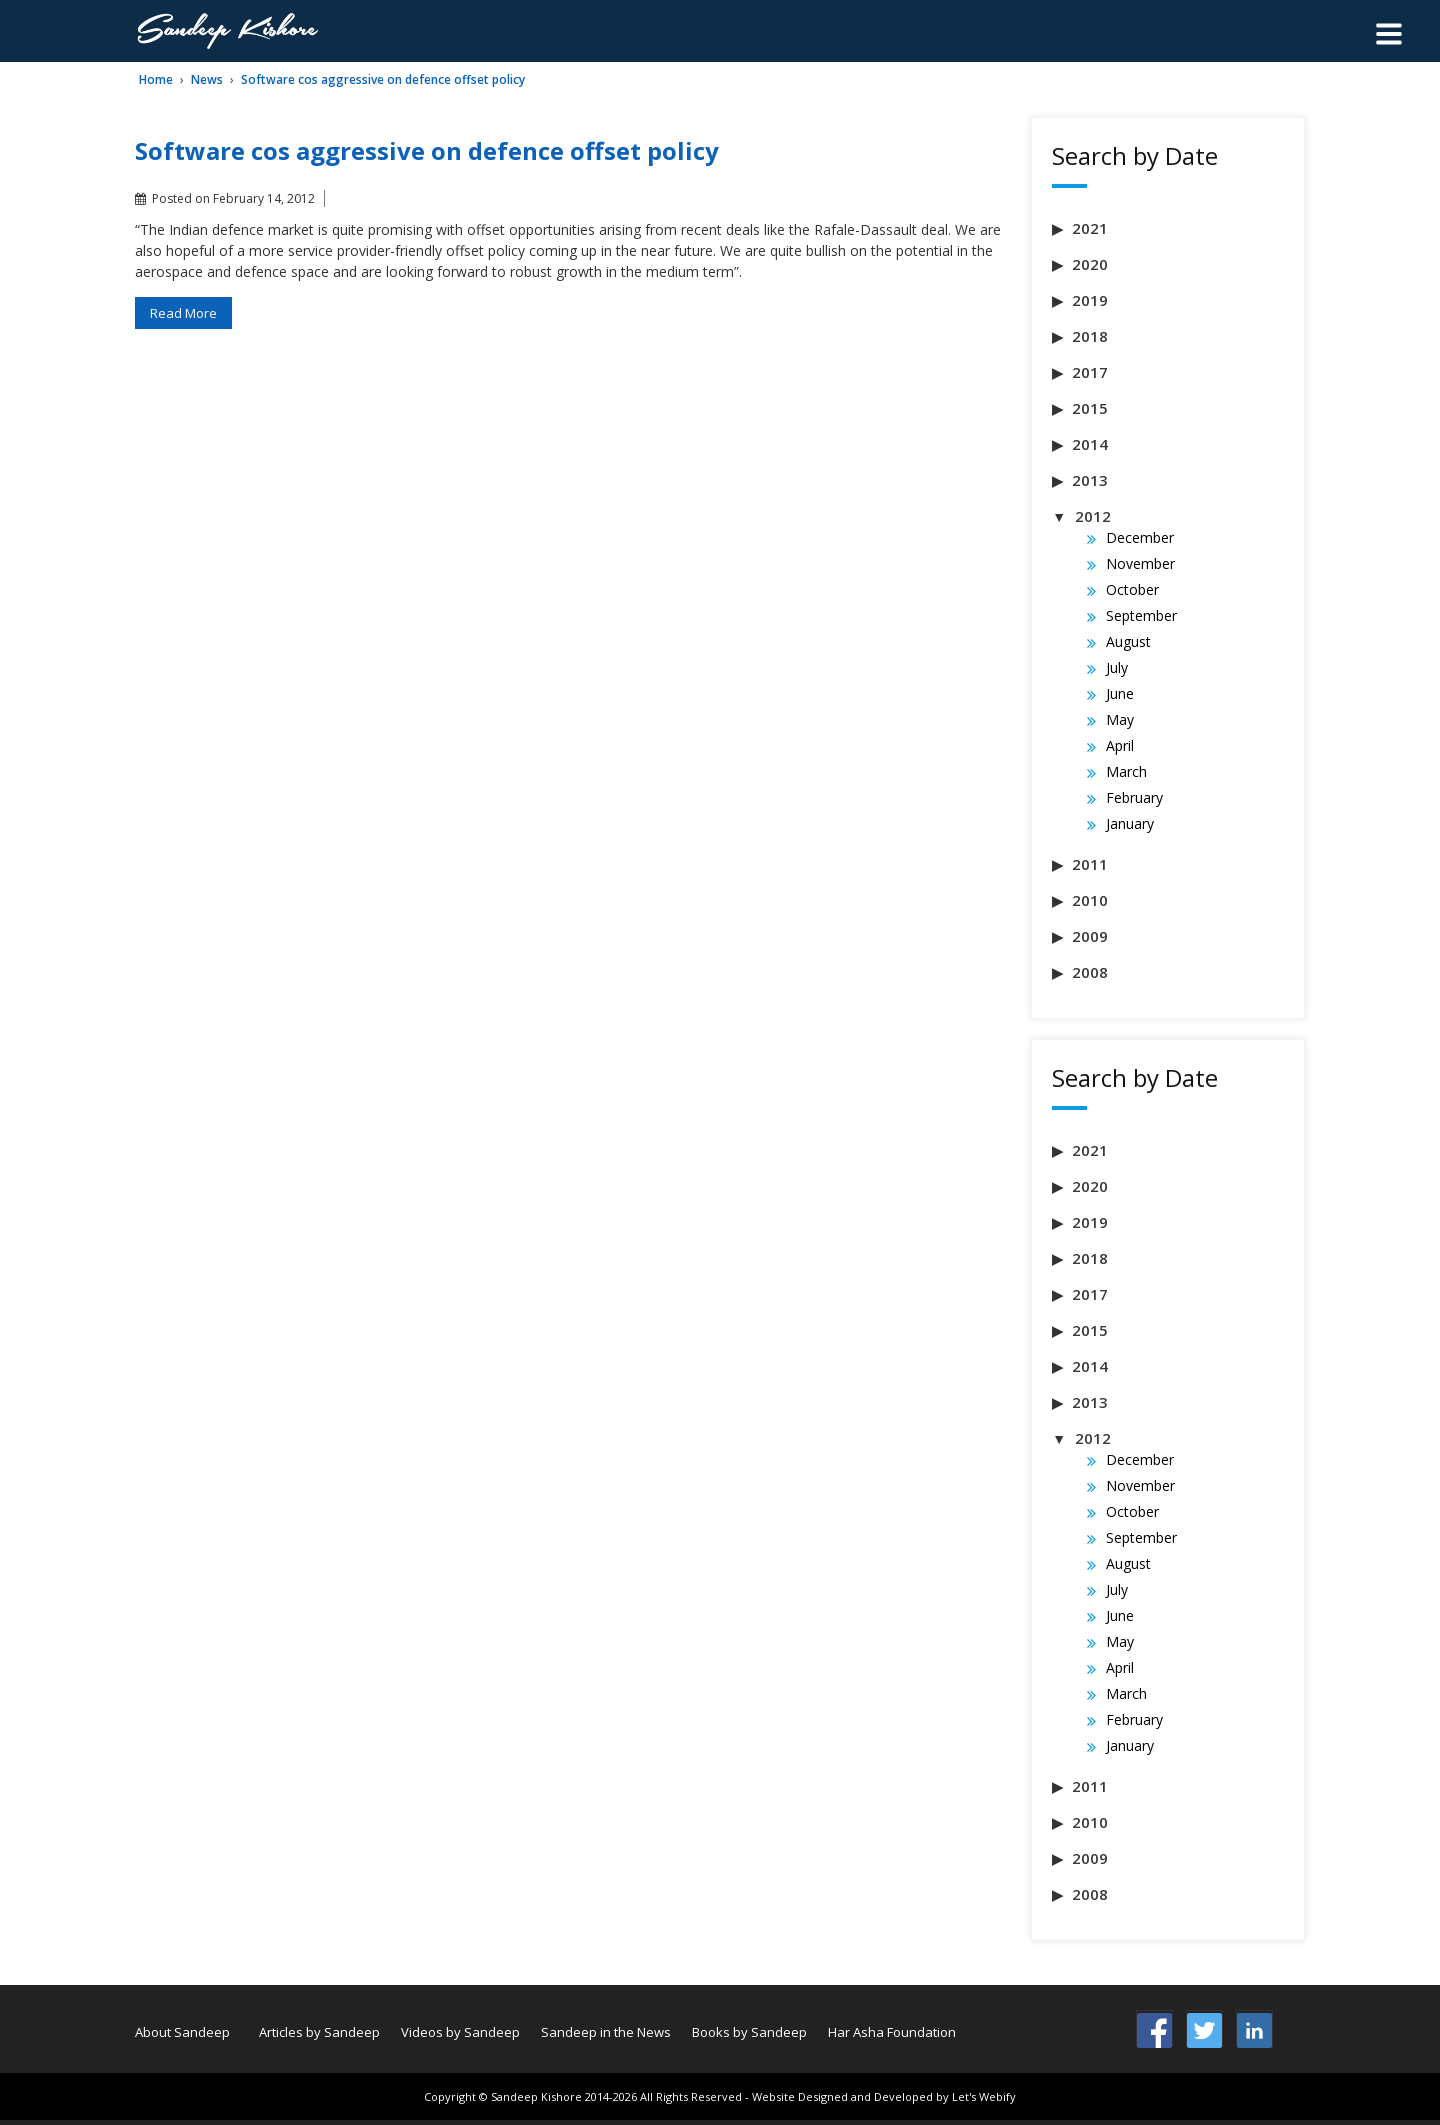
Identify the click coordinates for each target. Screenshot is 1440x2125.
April (1120, 745)
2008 (1090, 972)
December (1140, 537)
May (1120, 719)
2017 (1090, 372)
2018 (1090, 336)
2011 (1090, 864)
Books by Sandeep (749, 2032)
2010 (1090, 900)
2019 (1090, 300)
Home (156, 79)
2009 (1090, 936)
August (1128, 641)
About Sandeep (182, 2032)
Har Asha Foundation (892, 2032)
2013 (1090, 480)
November (1140, 563)
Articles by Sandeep (319, 2032)
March (1126, 771)
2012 (1093, 516)
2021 (1090, 228)
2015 (1090, 408)
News (207, 79)
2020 (1090, 264)
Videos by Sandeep (460, 2032)
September (1141, 615)
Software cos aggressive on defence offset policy (383, 79)
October (1132, 589)
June (1120, 693)
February (1134, 797)
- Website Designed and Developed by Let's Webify (880, 2096)
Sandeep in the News (606, 2032)
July (1117, 667)
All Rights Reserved (691, 2096)
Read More (183, 313)
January (1130, 823)
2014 (1090, 444)
